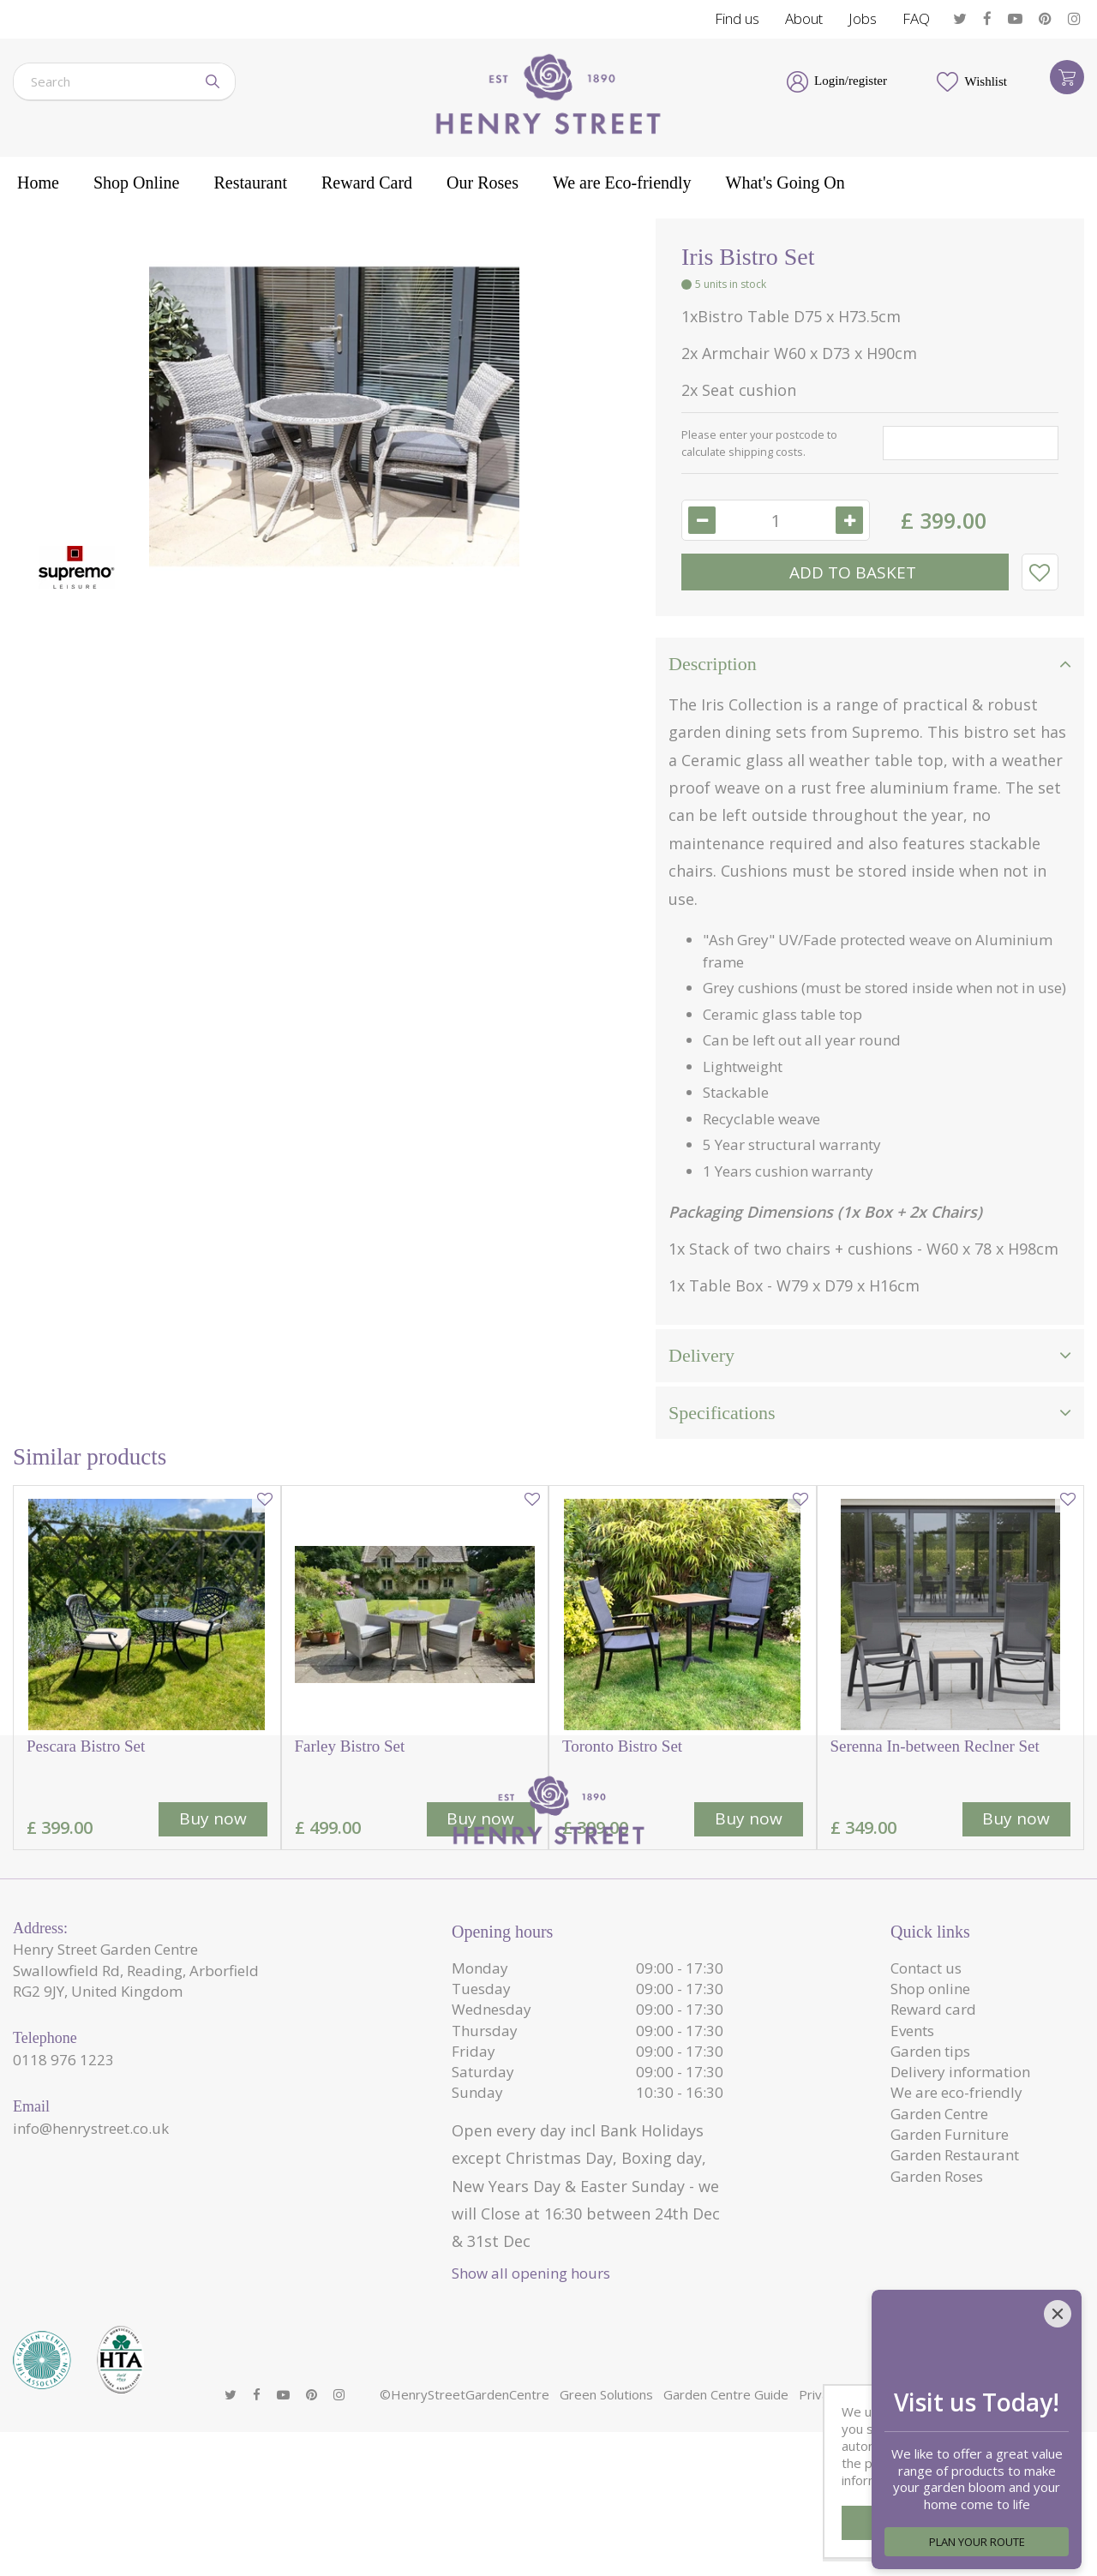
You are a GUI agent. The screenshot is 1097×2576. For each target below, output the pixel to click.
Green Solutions (606, 2538)
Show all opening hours (531, 2439)
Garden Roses (936, 2342)
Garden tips (930, 2217)
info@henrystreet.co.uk (91, 2294)
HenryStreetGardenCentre (470, 2538)
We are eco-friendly (956, 2258)
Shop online (930, 2155)
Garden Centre (939, 2280)
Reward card (933, 2175)
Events (912, 2197)
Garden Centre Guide (725, 2538)
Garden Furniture (949, 2300)
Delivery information (960, 2238)
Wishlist (986, 81)
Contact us (926, 2134)
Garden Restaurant (954, 2321)
